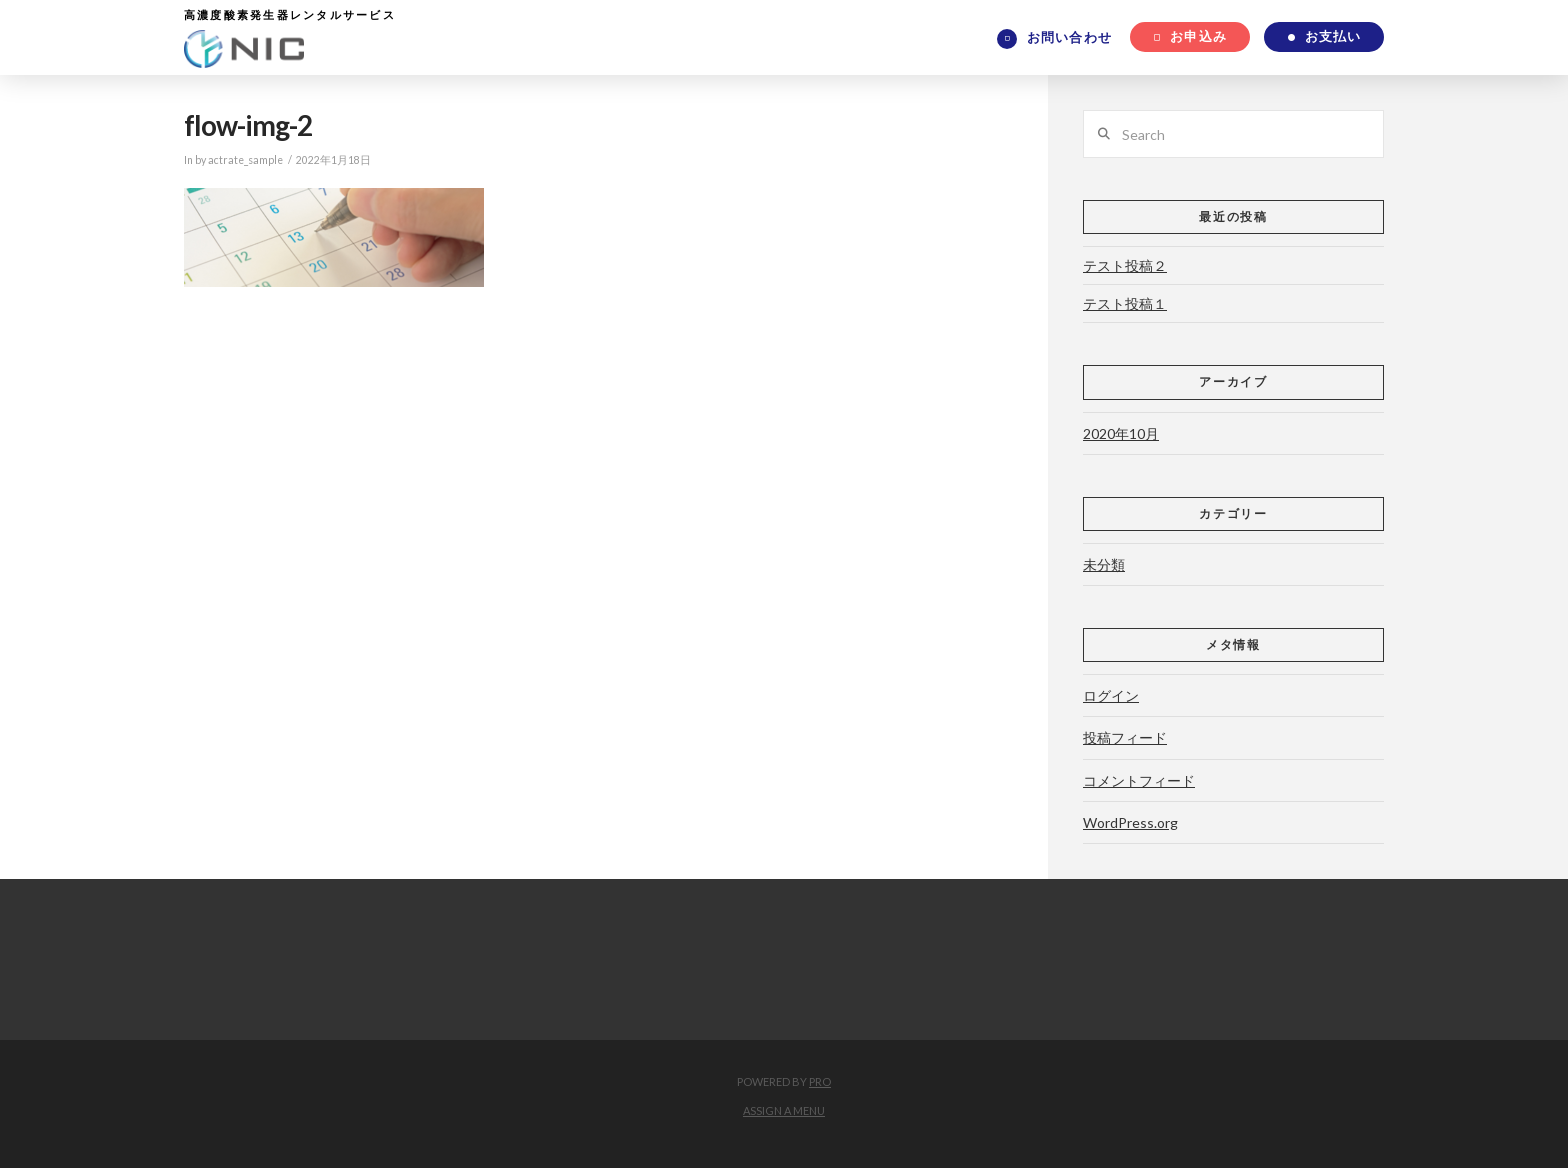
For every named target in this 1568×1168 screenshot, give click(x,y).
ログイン (1111, 695)
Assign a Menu (784, 1110)
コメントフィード (1139, 780)
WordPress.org (1130, 822)
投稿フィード (1125, 737)
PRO (820, 1081)
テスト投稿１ (1125, 303)
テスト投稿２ (1125, 265)
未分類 (1104, 564)
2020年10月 (1121, 433)
